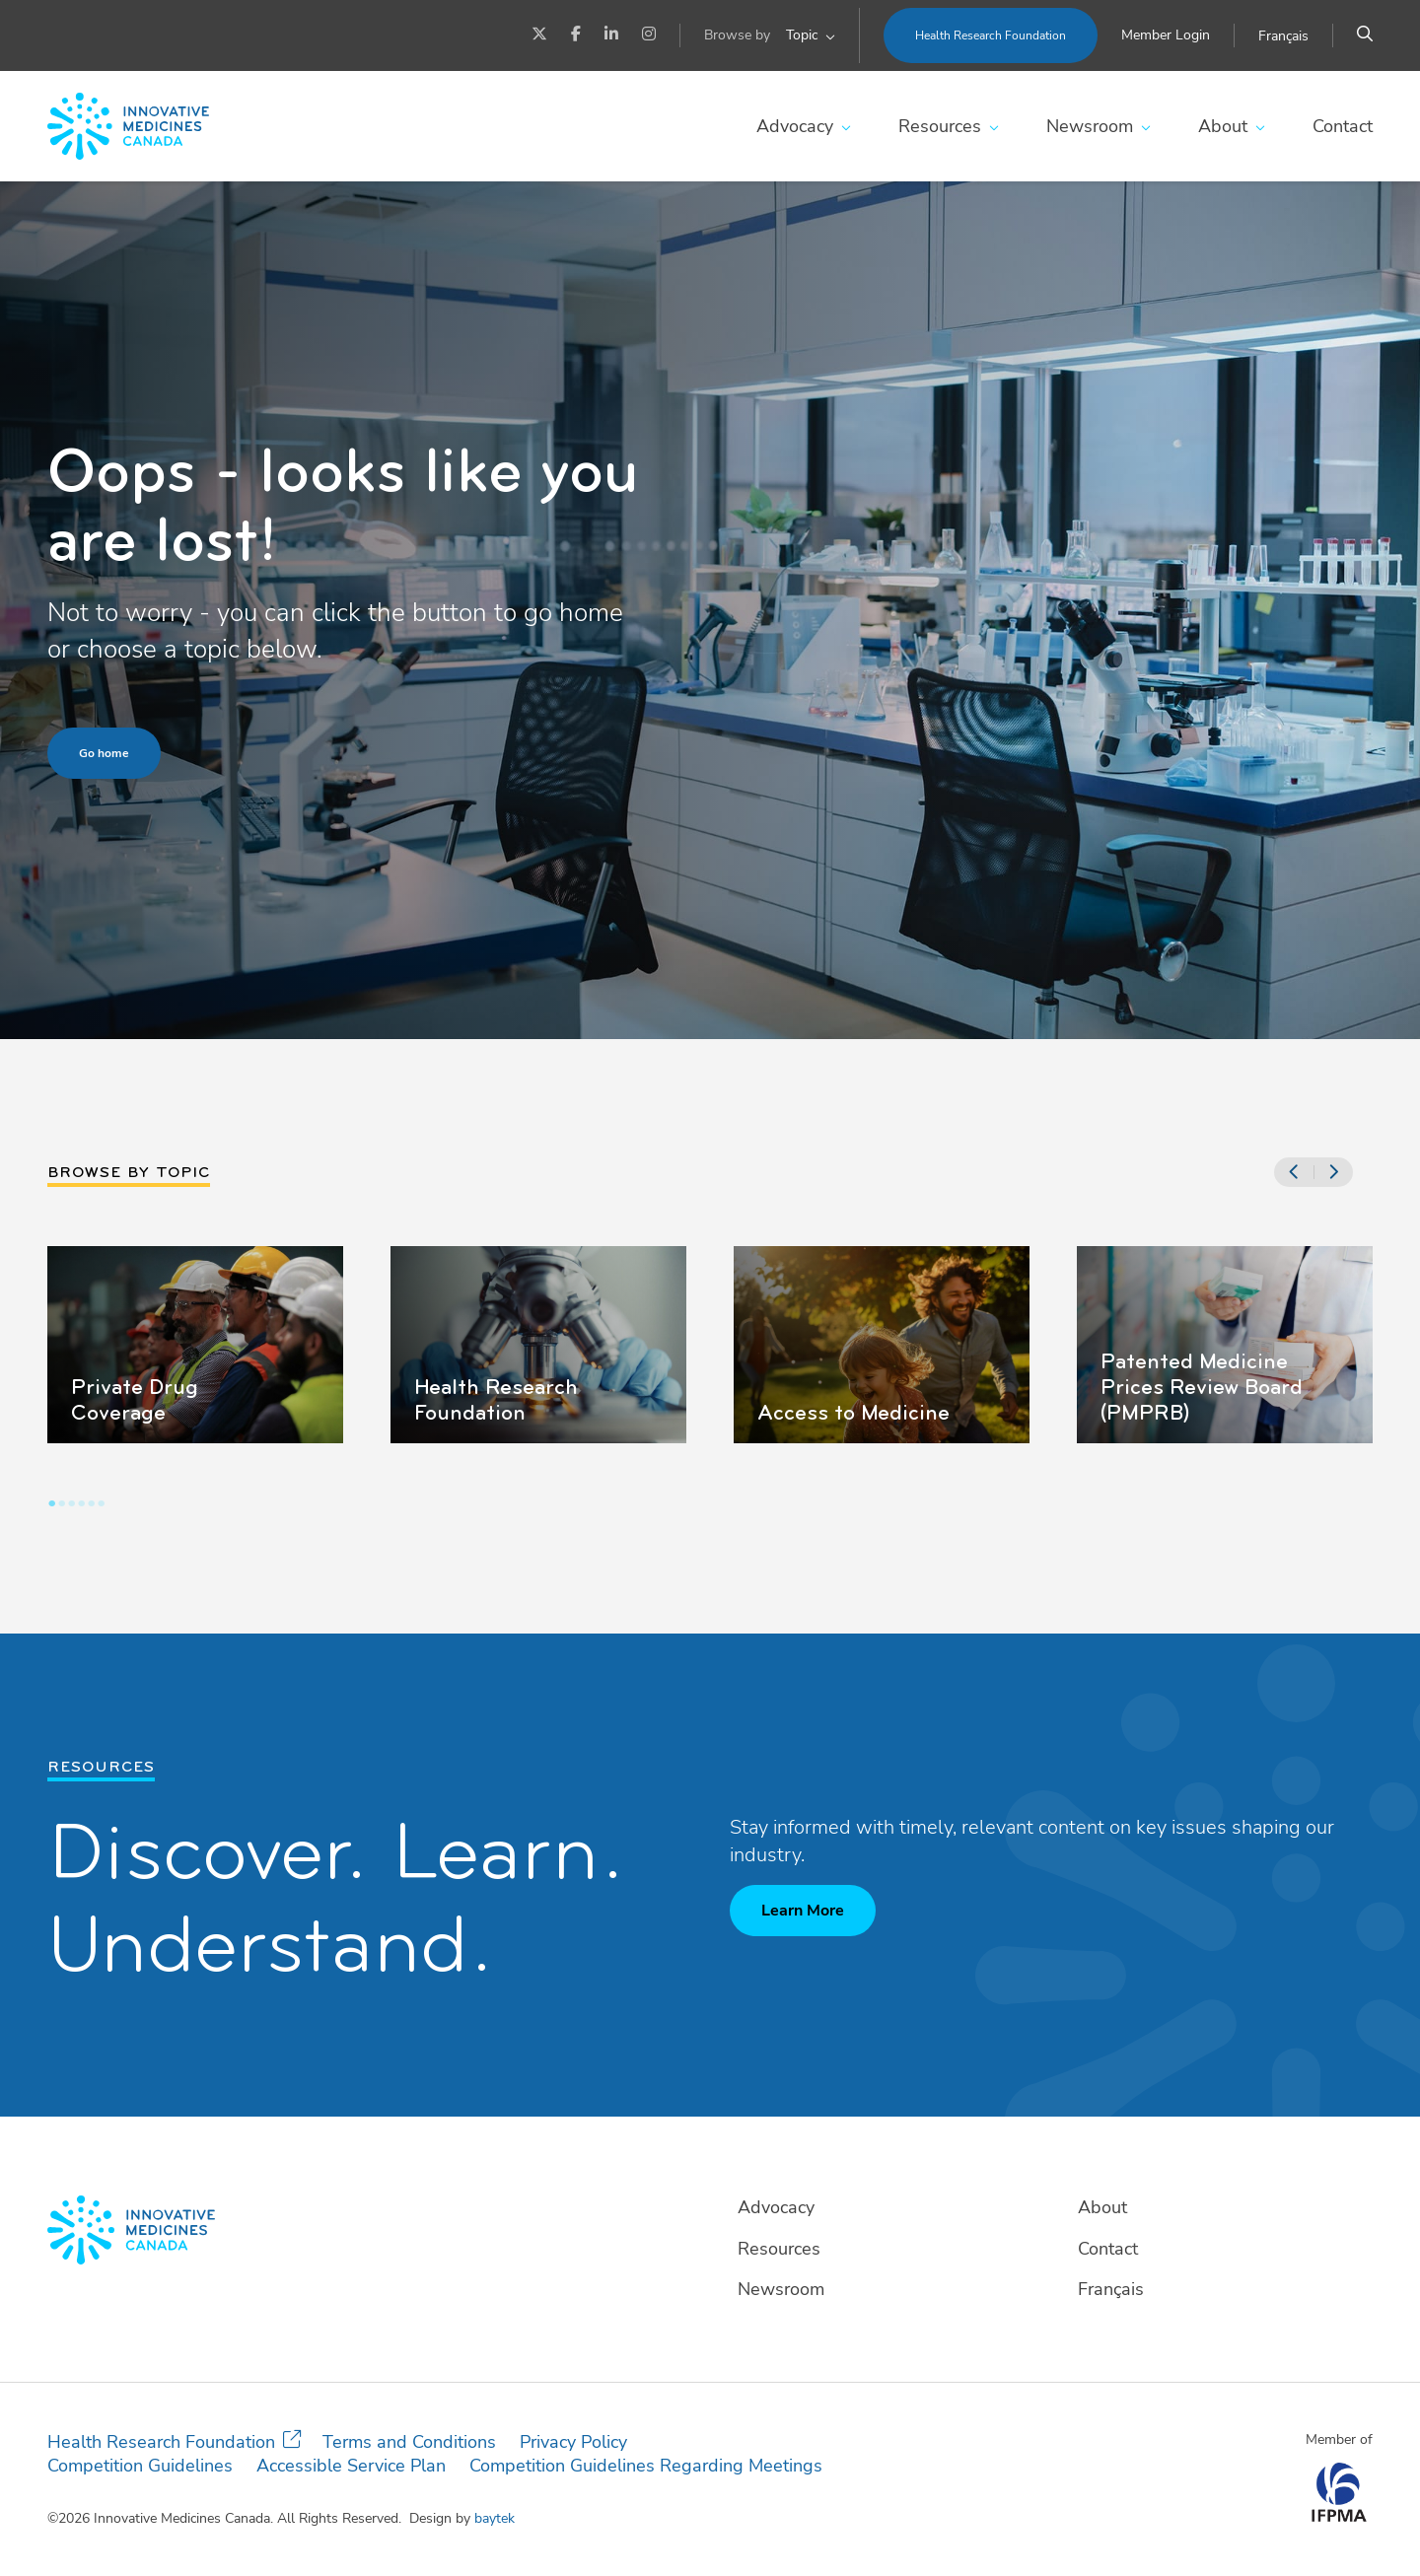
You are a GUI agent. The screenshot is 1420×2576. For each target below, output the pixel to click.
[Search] (1365, 35)
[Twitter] (539, 35)
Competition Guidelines (140, 2465)
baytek (494, 2518)
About (1222, 126)
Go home (104, 753)
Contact (1343, 126)
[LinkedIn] (611, 35)
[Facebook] (576, 35)
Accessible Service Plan (351, 2465)
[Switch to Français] (1283, 36)
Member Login (1165, 35)
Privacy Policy (573, 2442)
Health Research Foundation (990, 35)
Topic (801, 35)
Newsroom (1089, 126)
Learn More (802, 1910)
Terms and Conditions (409, 2442)
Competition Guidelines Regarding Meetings (645, 2465)
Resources (939, 126)
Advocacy (794, 126)
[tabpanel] (195, 1344)
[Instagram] (649, 35)
